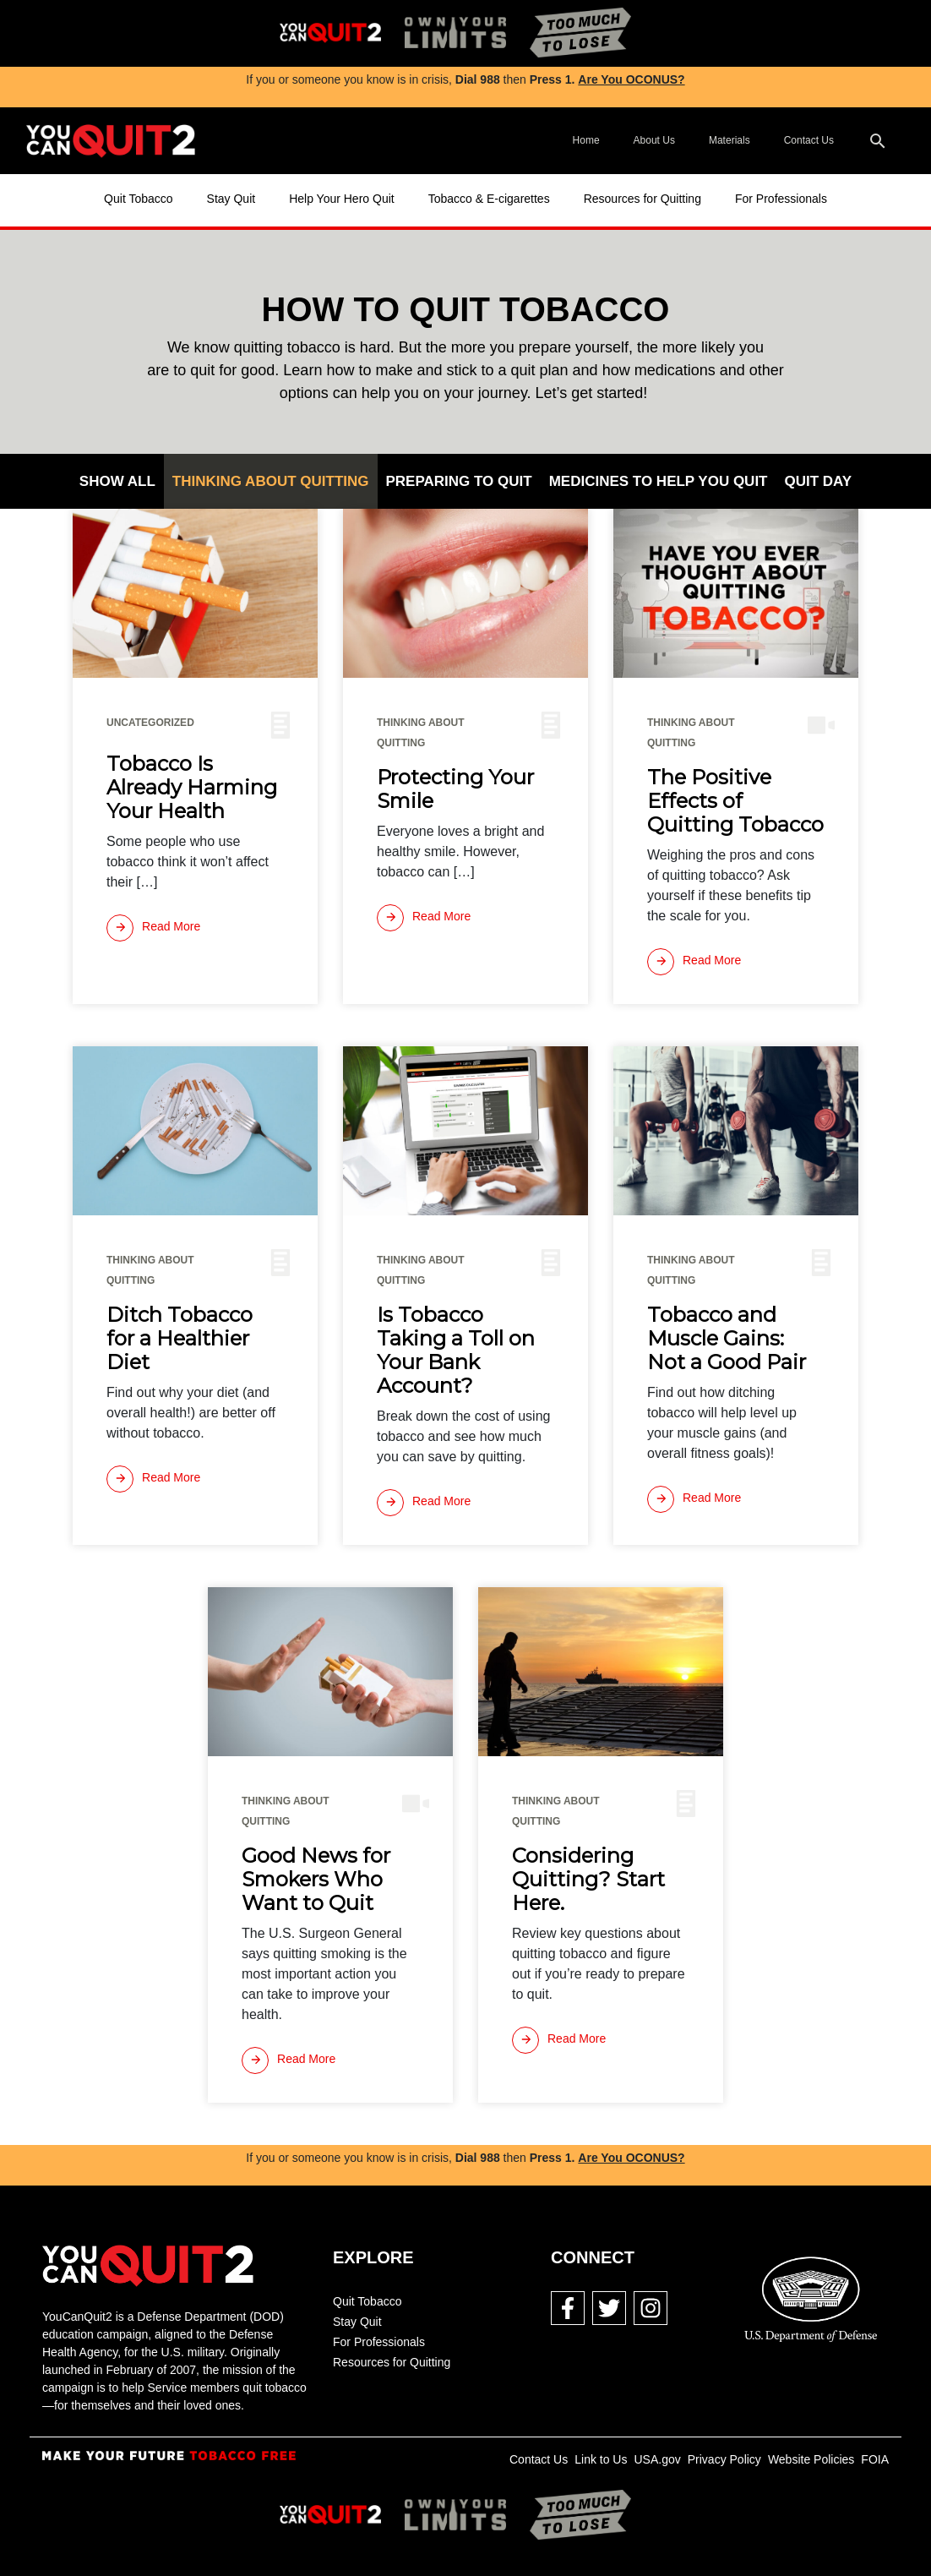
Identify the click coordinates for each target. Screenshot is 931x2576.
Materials (729, 140)
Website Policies (811, 2459)
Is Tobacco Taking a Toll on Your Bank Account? (456, 1350)
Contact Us (809, 140)
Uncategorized (150, 723)
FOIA (875, 2459)
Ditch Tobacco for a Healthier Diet (179, 1338)
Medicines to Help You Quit (658, 481)
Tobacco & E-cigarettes (489, 198)
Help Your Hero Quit (342, 198)
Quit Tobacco (138, 198)
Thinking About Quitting (270, 481)
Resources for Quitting (642, 198)
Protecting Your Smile (455, 789)
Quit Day (818, 481)
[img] (330, 33)
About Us (654, 140)
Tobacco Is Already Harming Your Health (191, 787)
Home (586, 140)
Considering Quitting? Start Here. (588, 1879)
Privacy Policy (724, 2459)
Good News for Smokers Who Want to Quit (316, 1879)
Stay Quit (231, 198)
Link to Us (600, 2459)
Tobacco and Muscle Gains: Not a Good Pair (726, 1338)
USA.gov (657, 2459)
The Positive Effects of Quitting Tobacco (735, 801)
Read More (153, 927)
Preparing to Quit (459, 481)
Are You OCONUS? (631, 79)
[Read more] (153, 927)
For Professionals (781, 198)
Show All (117, 481)
